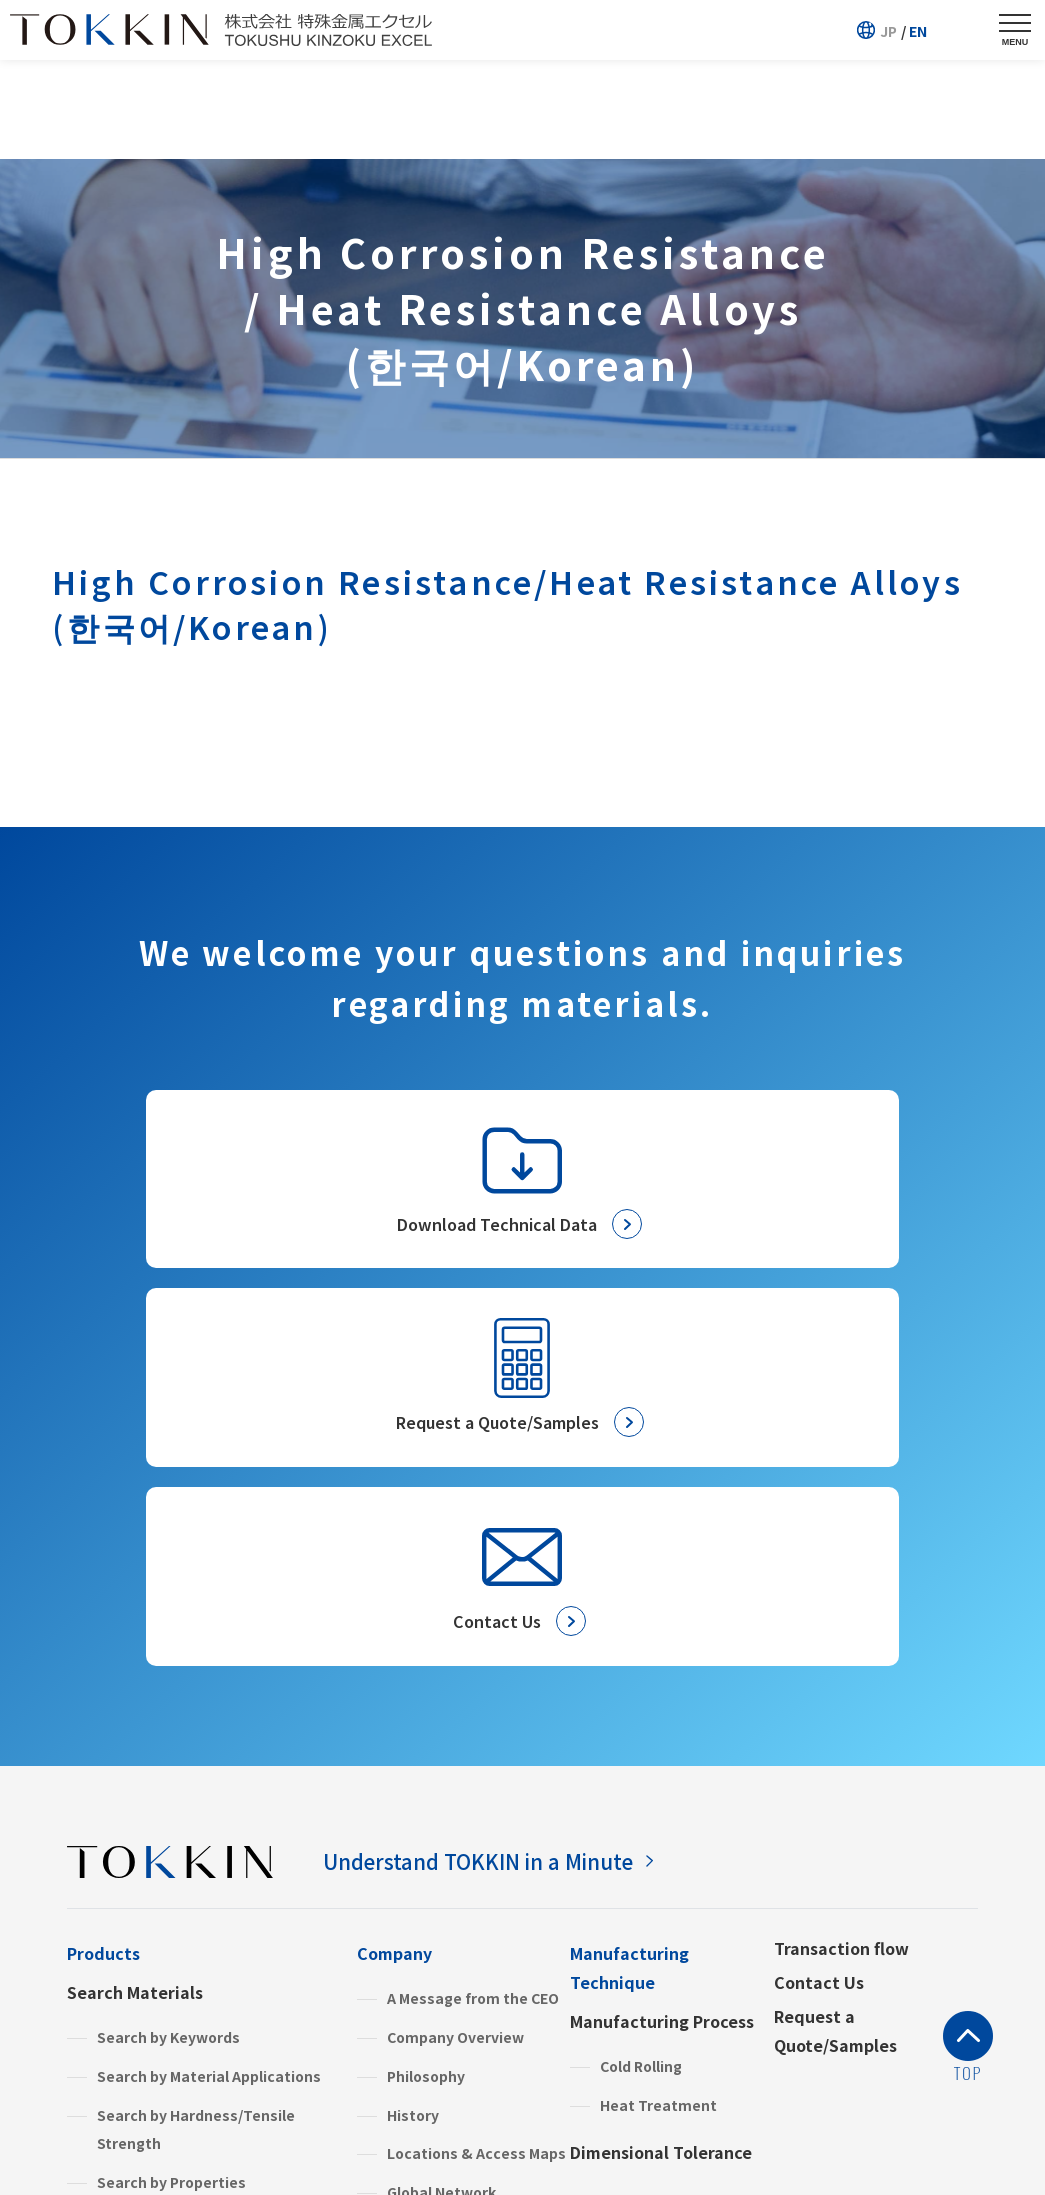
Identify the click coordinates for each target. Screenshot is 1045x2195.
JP (888, 31)
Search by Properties (171, 1837)
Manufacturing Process (662, 1676)
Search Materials (135, 1647)
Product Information (150, 1914)
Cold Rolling (641, 1721)
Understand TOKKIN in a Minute (501, 1514)
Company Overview (455, 1692)
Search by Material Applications (209, 1731)
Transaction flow (841, 1603)
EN (918, 31)
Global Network (441, 1847)
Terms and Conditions (287, 2140)
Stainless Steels (154, 1997)
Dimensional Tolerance (661, 1807)
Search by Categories (173, 1876)
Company (394, 1608)
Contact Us (819, 1637)
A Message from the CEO (473, 1653)
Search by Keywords (168, 1692)
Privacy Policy (122, 2140)
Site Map (433, 2140)
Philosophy (426, 1731)
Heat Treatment (658, 1759)
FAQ (372, 2020)
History (413, 1769)
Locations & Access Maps (476, 1808)
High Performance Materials (196, 1958)
